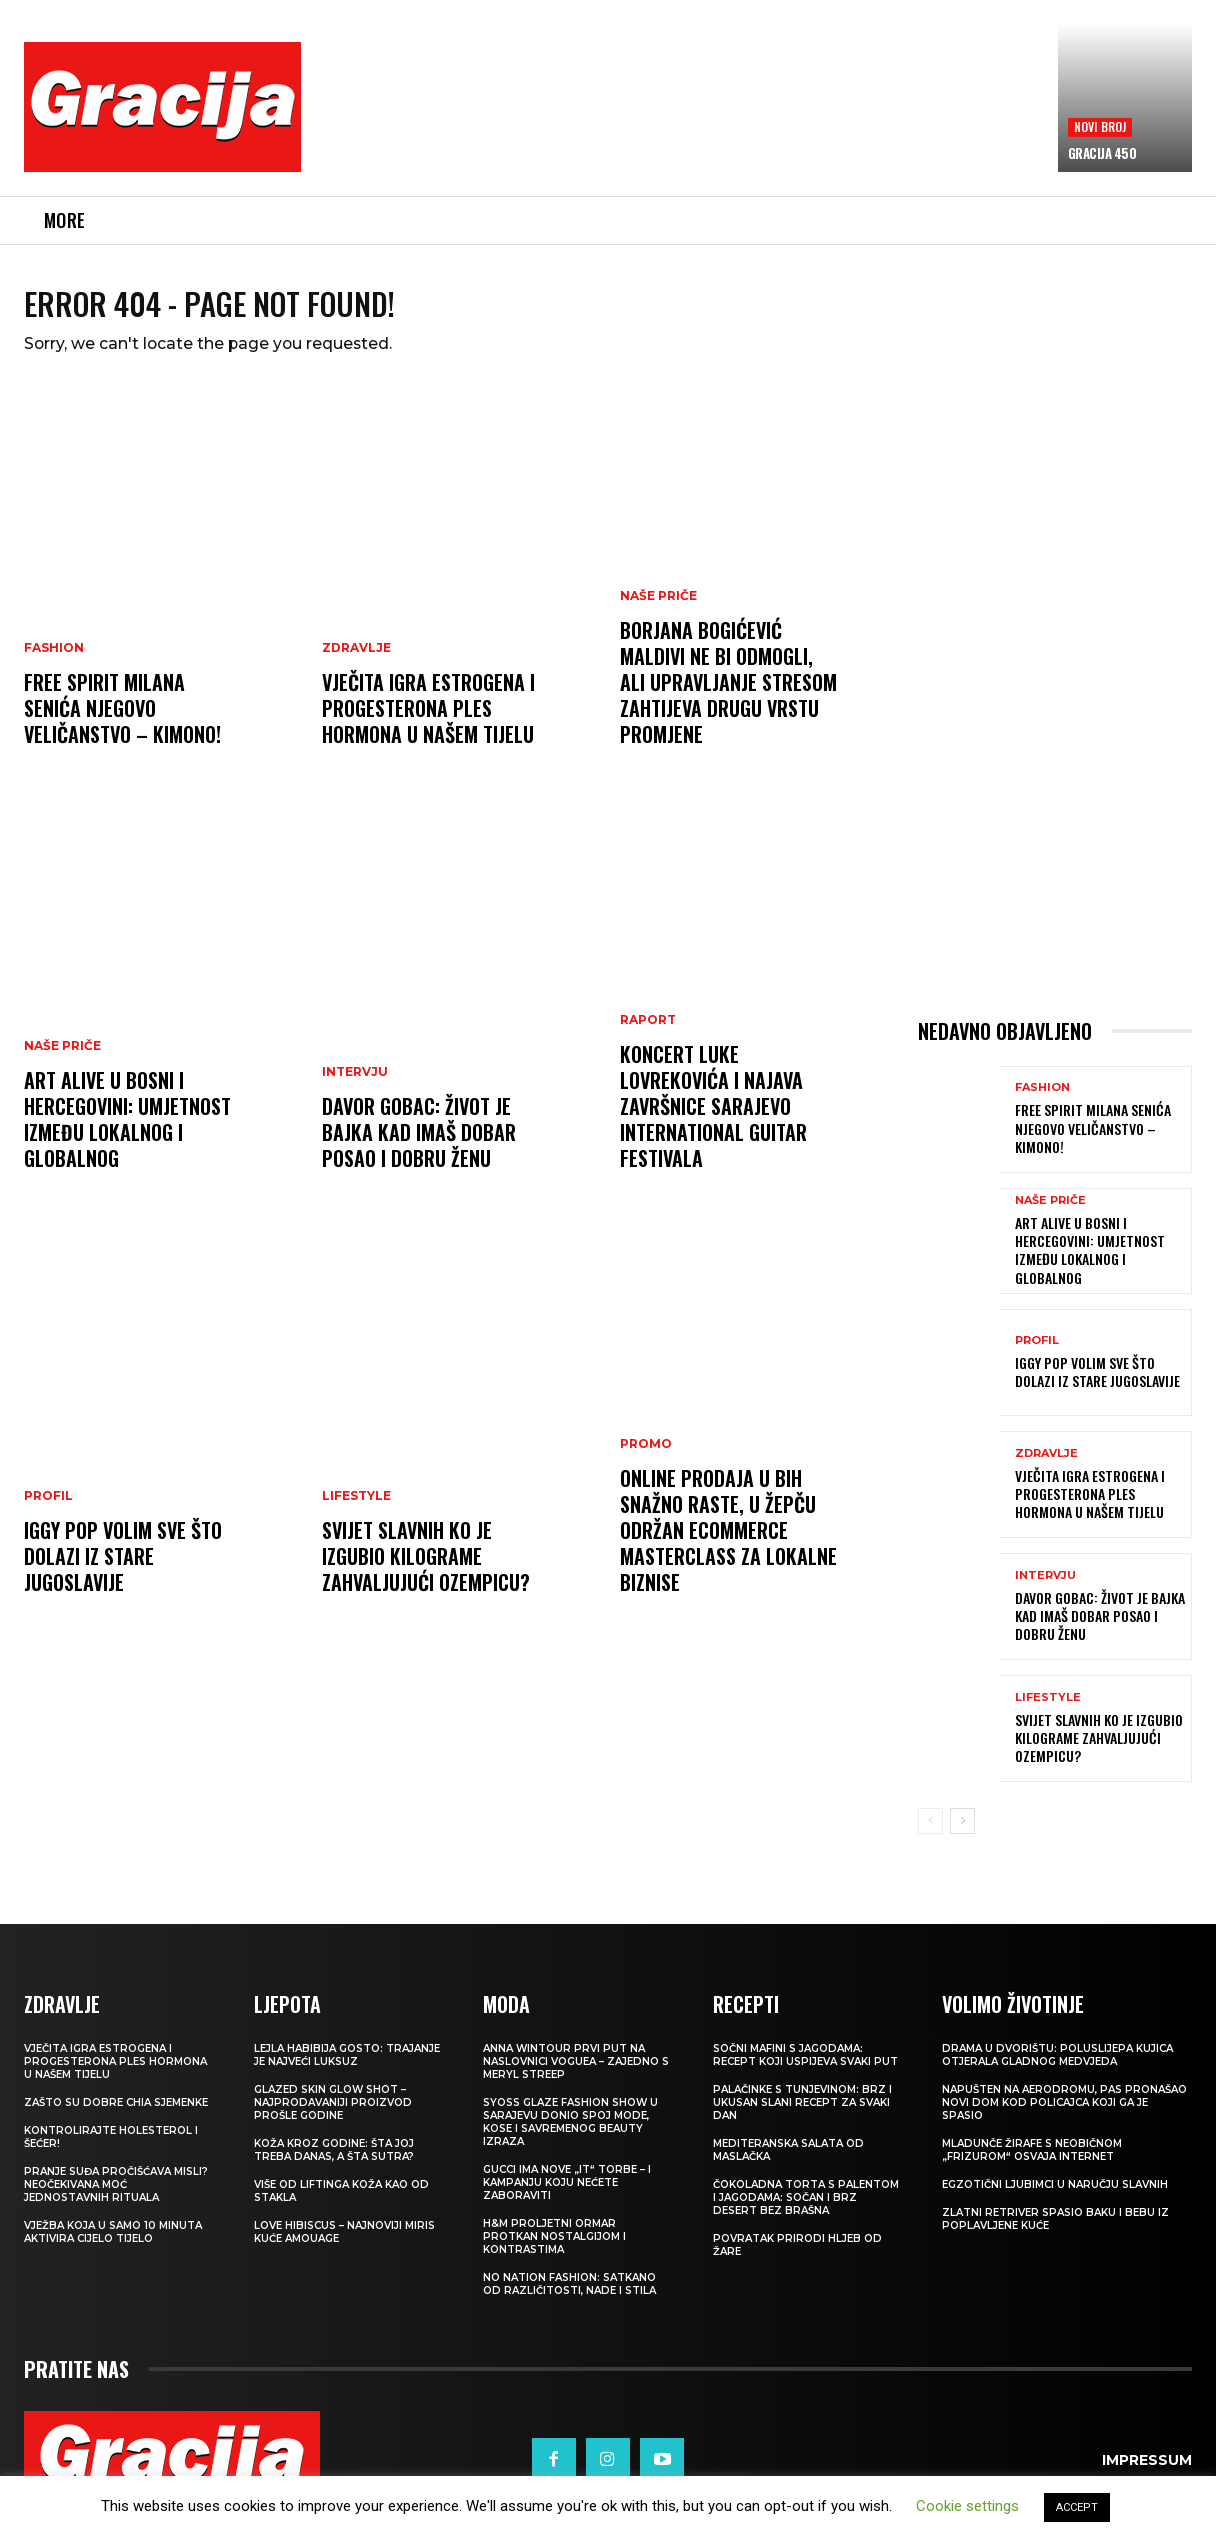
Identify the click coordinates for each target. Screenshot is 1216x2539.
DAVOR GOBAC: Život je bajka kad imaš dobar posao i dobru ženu (419, 1146)
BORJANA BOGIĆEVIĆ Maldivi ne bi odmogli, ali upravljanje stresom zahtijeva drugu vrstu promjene (728, 696)
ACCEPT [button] (1077, 2507)
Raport (648, 1034)
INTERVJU (355, 1086)
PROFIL (48, 1510)
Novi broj (1100, 126)
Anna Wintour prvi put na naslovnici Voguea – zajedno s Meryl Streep (576, 2075)
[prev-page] (930, 1835)
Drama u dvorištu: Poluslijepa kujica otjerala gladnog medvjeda (1057, 2069)
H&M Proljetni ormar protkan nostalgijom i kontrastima (554, 2250)
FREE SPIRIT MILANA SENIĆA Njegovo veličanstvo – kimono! (122, 722)
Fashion (54, 662)
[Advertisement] (685, 121)
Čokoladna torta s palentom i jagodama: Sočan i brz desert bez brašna (806, 2211)
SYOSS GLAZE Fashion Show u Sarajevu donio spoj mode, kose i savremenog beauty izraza (570, 2136)
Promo (646, 1458)
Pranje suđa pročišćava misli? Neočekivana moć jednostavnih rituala (116, 2198)
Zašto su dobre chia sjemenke (116, 2116)
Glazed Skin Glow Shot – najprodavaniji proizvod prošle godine (333, 2116)
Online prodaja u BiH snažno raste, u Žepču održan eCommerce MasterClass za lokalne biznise (728, 1544)
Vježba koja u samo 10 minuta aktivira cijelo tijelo (113, 2246)
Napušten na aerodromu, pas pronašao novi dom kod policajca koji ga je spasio (1064, 2116)
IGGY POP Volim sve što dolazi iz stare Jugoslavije (123, 1570)
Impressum (1147, 2474)
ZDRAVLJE (356, 662)
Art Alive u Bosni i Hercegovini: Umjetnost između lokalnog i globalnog (127, 1133)
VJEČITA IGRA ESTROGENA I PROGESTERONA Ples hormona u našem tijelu (428, 722)
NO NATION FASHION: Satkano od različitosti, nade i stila (569, 2298)
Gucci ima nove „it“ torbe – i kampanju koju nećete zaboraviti (567, 2196)
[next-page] (962, 1835)
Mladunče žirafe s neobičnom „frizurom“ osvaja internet (1032, 2164)
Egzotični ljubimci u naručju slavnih (1055, 2198)
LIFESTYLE (356, 1510)
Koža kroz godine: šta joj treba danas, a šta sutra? (334, 2164)
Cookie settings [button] (967, 2506)
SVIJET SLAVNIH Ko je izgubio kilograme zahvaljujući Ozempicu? (426, 1570)
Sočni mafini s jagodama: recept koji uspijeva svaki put (805, 2069)
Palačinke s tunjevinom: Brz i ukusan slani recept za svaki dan (802, 2116)
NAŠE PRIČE (62, 1060)
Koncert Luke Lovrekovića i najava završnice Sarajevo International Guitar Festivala (713, 1120)
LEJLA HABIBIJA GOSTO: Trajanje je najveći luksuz (347, 2069)
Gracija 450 (1102, 153)
